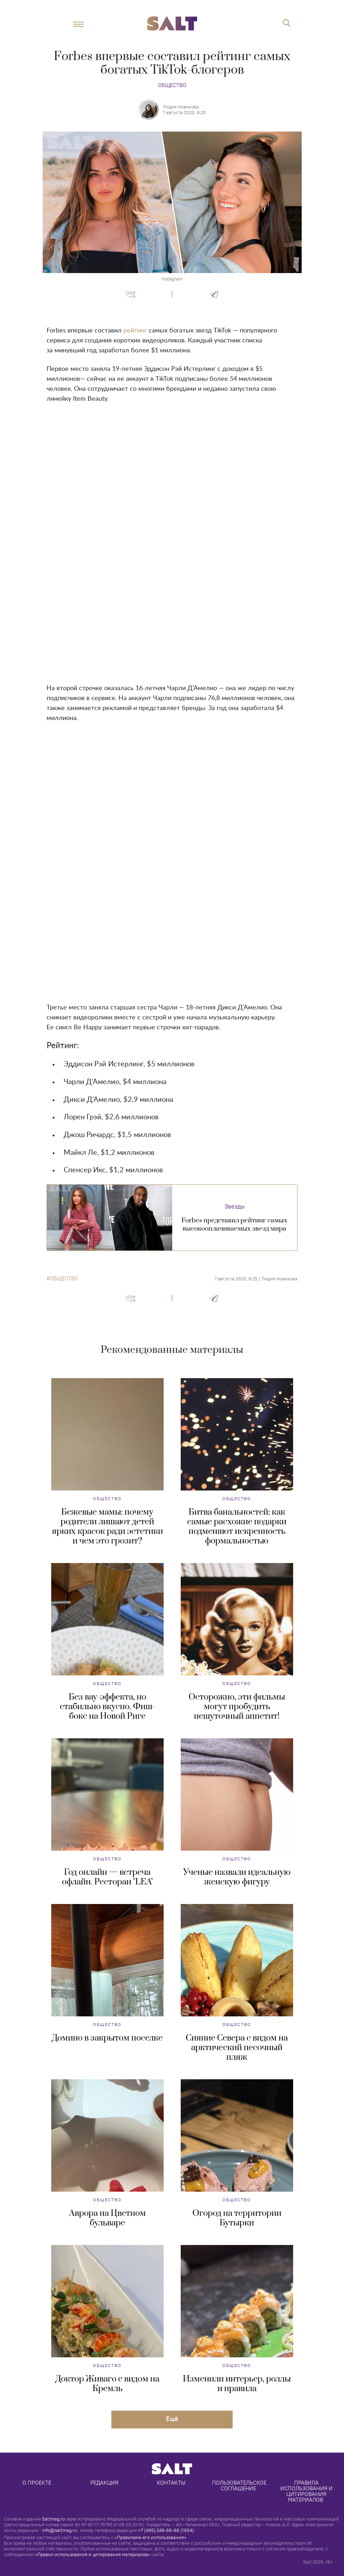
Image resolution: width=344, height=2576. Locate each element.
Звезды (234, 1206)
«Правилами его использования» (150, 2537)
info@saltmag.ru (59, 2530)
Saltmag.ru (53, 2519)
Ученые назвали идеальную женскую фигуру (237, 1877)
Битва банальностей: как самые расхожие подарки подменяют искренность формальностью (236, 1526)
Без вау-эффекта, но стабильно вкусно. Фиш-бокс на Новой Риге (107, 1707)
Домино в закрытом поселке (107, 2038)
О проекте (36, 2482)
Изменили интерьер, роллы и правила (237, 2384)
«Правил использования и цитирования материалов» (92, 2554)
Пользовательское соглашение (240, 2485)
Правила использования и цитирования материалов (307, 2491)
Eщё (172, 2419)
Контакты (171, 2482)
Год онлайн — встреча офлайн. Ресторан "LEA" (107, 1877)
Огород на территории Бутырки (236, 2218)
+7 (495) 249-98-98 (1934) (166, 2530)
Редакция (104, 2482)
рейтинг (135, 330)
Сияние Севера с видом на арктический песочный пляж (237, 2048)
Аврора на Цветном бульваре (107, 2218)
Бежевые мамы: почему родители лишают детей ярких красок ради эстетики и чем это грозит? (107, 1526)
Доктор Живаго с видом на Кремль (107, 2384)
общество (64, 1278)
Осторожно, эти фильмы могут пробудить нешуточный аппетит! (237, 1707)
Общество (172, 85)
